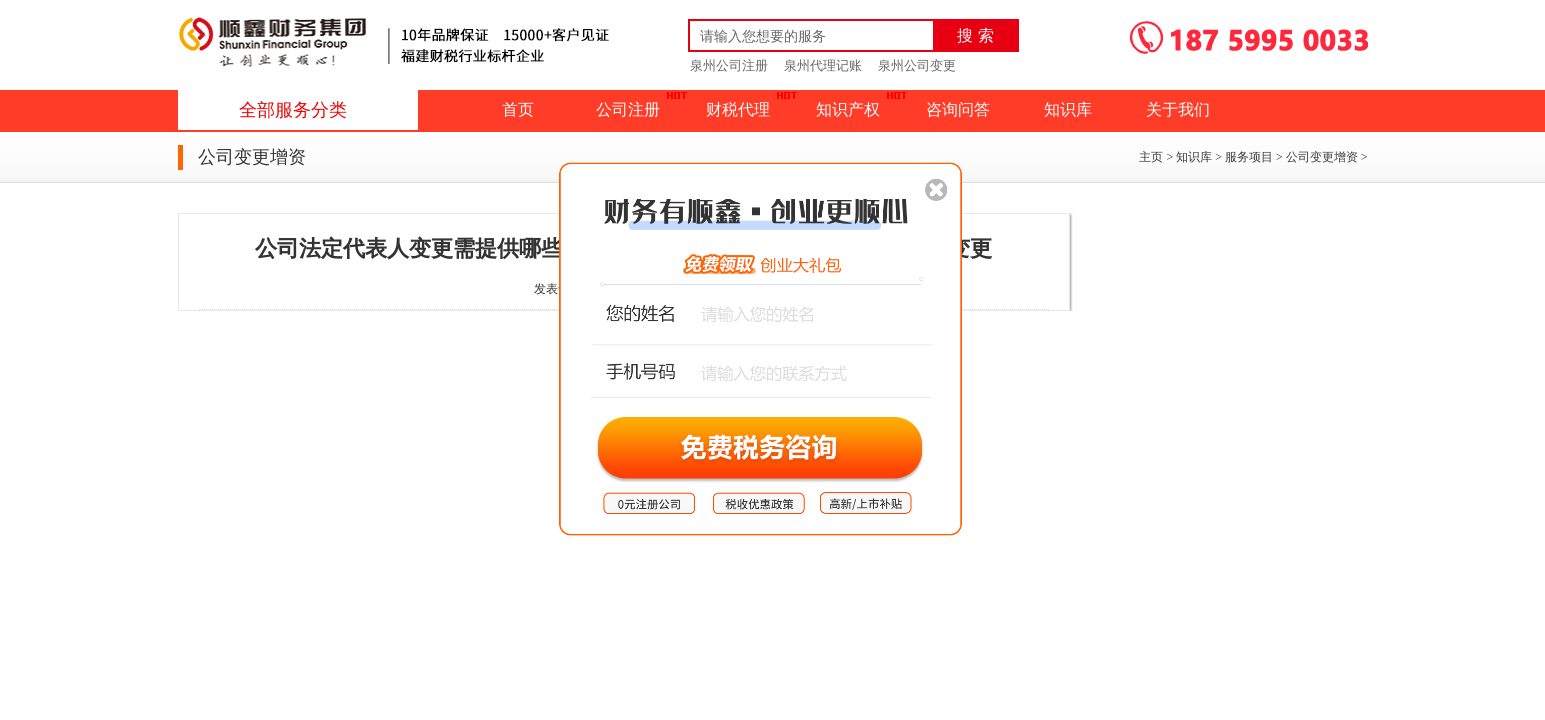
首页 (518, 109)
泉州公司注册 (729, 65)
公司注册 (628, 109)
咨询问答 (958, 109)
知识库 (1068, 109)
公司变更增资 (1322, 157)
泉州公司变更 (917, 65)
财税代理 (738, 109)
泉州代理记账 (823, 65)
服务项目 (1249, 157)
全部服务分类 (293, 110)
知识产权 (848, 109)
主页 (1151, 157)
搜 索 (975, 35)
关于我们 (1178, 109)
